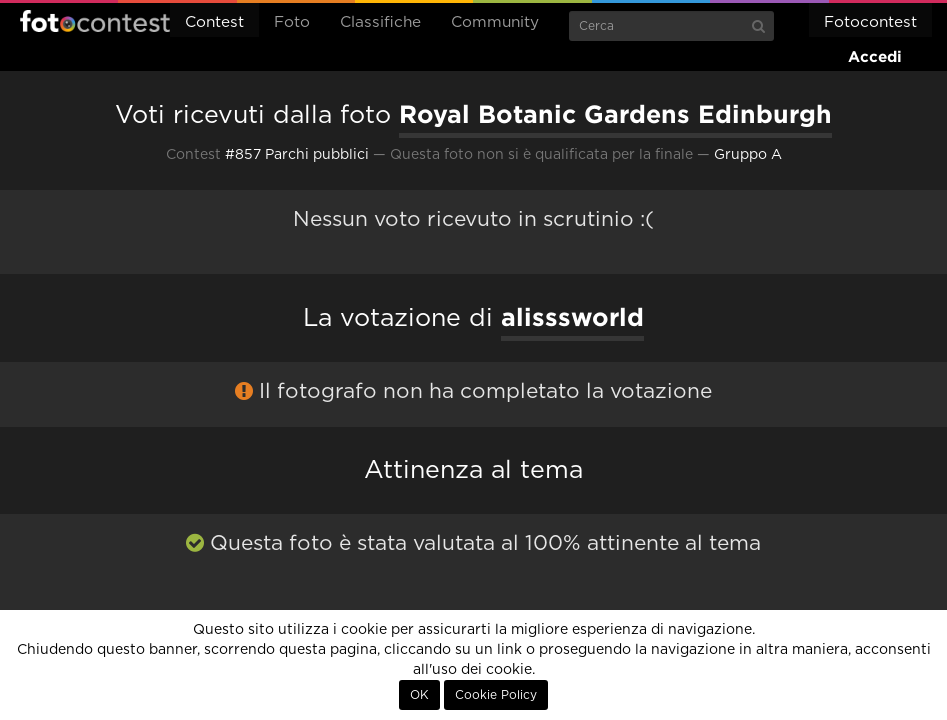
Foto (292, 22)
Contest (214, 22)
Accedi (875, 56)
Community (495, 22)
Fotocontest (95, 21)
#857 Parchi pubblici (297, 155)
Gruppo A (748, 155)
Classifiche (380, 22)
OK (419, 695)
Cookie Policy (496, 695)
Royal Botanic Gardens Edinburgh (615, 114)
